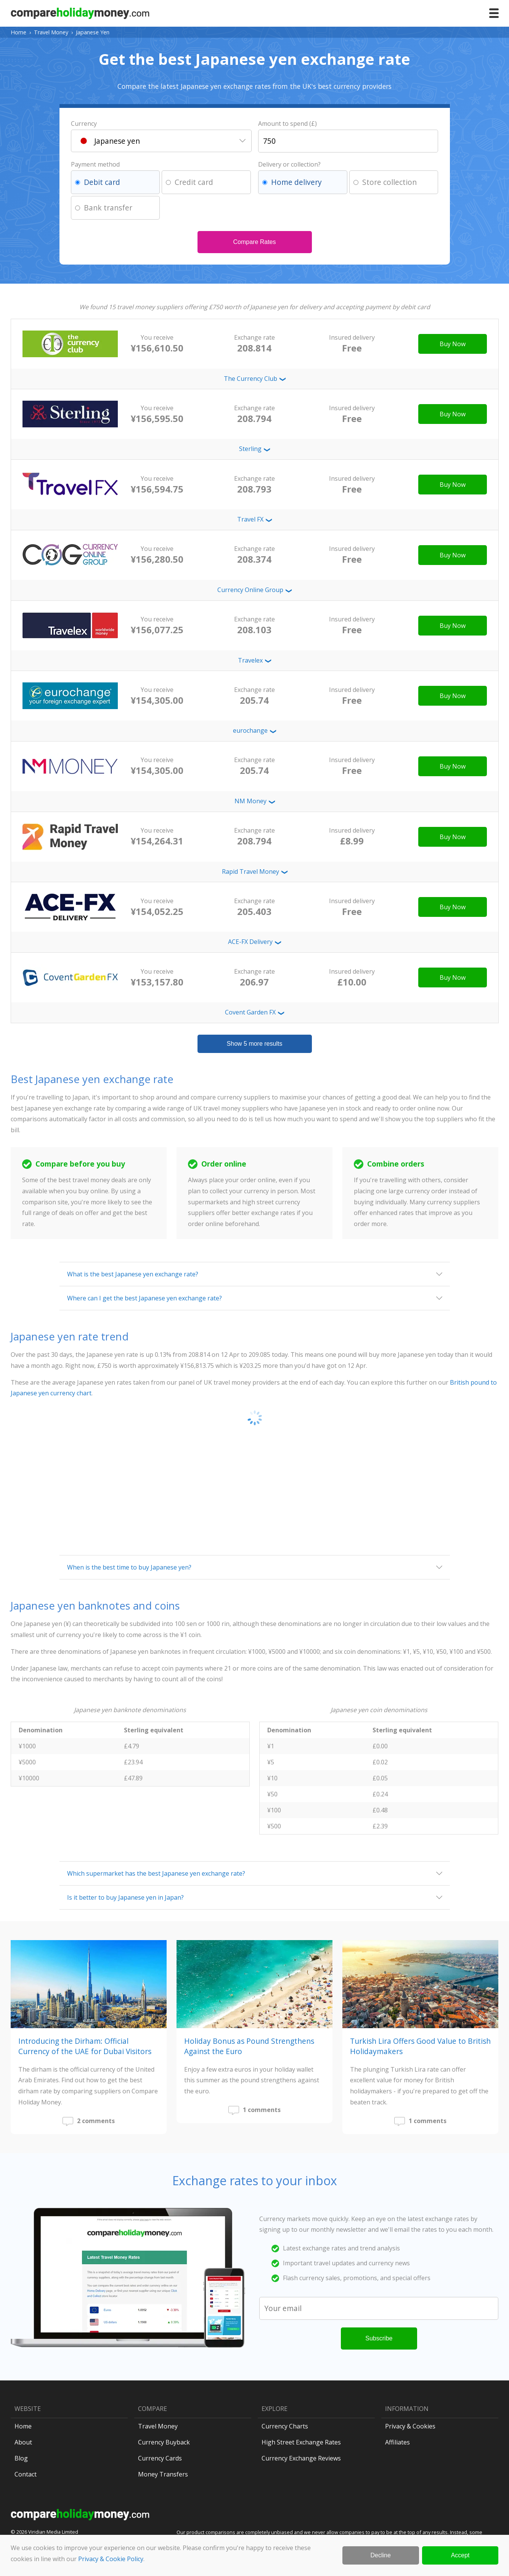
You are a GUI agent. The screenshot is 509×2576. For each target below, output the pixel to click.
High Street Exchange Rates (301, 2442)
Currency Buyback (164, 2442)
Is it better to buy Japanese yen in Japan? (125, 1897)
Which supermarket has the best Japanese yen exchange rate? (156, 1873)
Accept (460, 2555)
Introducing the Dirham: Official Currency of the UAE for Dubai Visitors (84, 2046)
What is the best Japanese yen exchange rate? (132, 1274)
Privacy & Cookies (410, 2426)
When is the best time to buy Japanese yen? (129, 1567)
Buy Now (453, 344)
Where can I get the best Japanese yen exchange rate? (144, 1298)
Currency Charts (285, 2426)
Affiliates (397, 2442)
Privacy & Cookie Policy (110, 2559)
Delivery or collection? (289, 164)
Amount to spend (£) (287, 123)
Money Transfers (163, 2474)
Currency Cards (160, 2458)
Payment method (95, 164)
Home (18, 32)
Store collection (389, 182)
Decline (381, 2555)
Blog (21, 2458)
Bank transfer (108, 207)
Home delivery (296, 182)
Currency (84, 123)
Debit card (102, 182)
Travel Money (51, 32)
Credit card (194, 182)
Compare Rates (254, 242)
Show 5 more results (255, 1043)
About (23, 2442)
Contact (25, 2474)
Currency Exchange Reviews (301, 2458)
